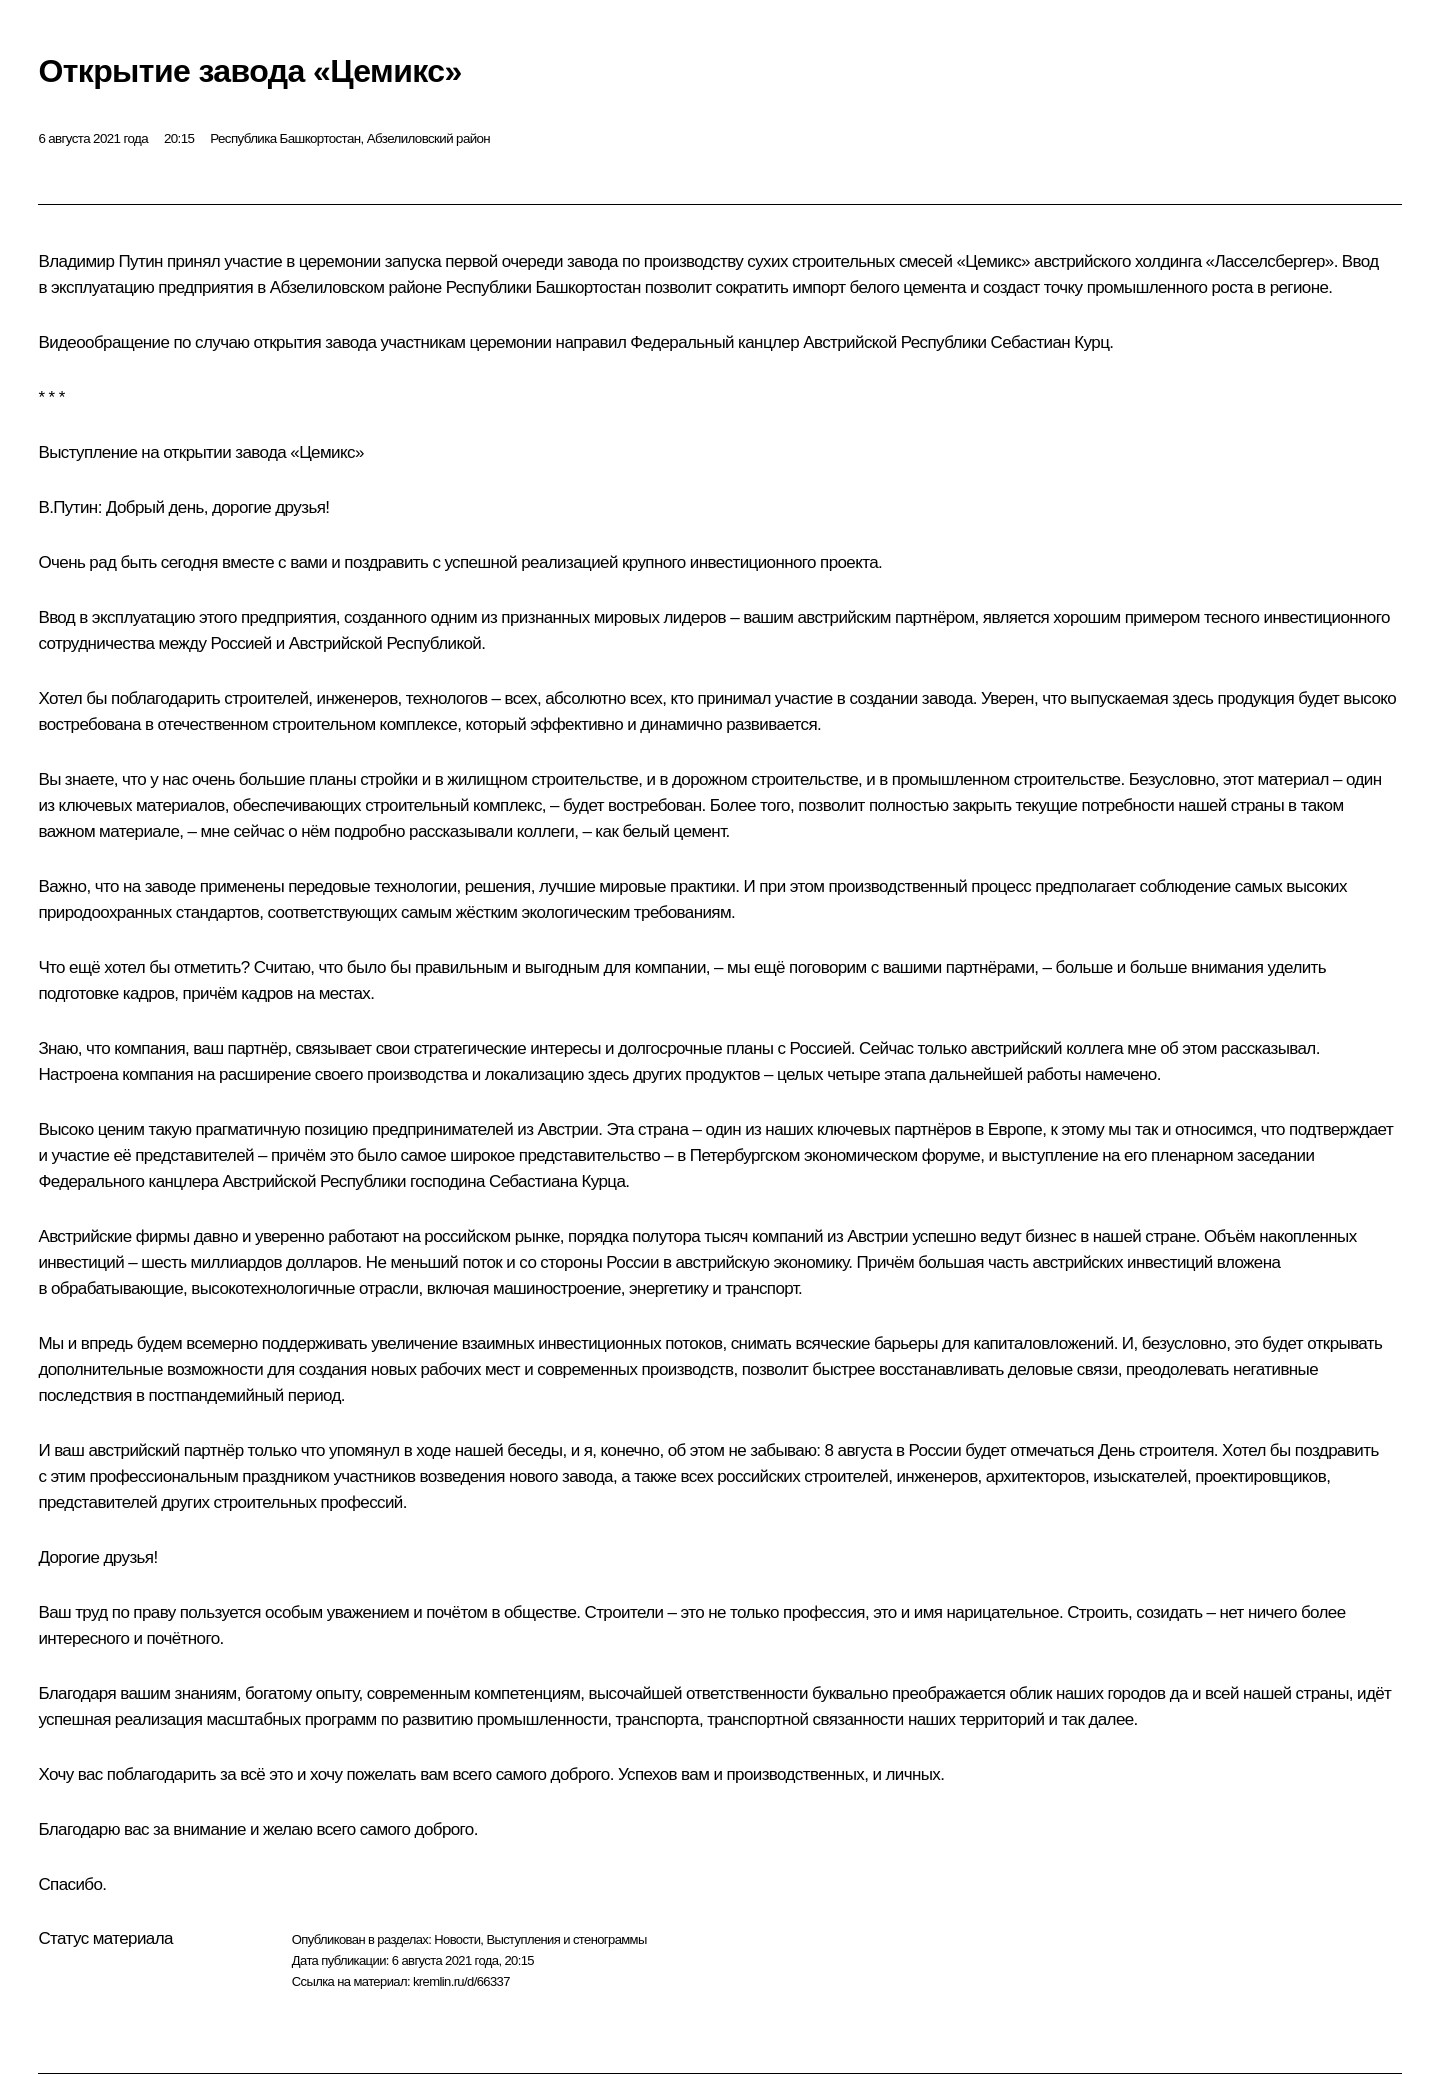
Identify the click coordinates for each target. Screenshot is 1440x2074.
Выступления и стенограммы (566, 1939)
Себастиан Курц (1050, 342)
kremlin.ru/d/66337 (461, 1981)
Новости (457, 1939)
